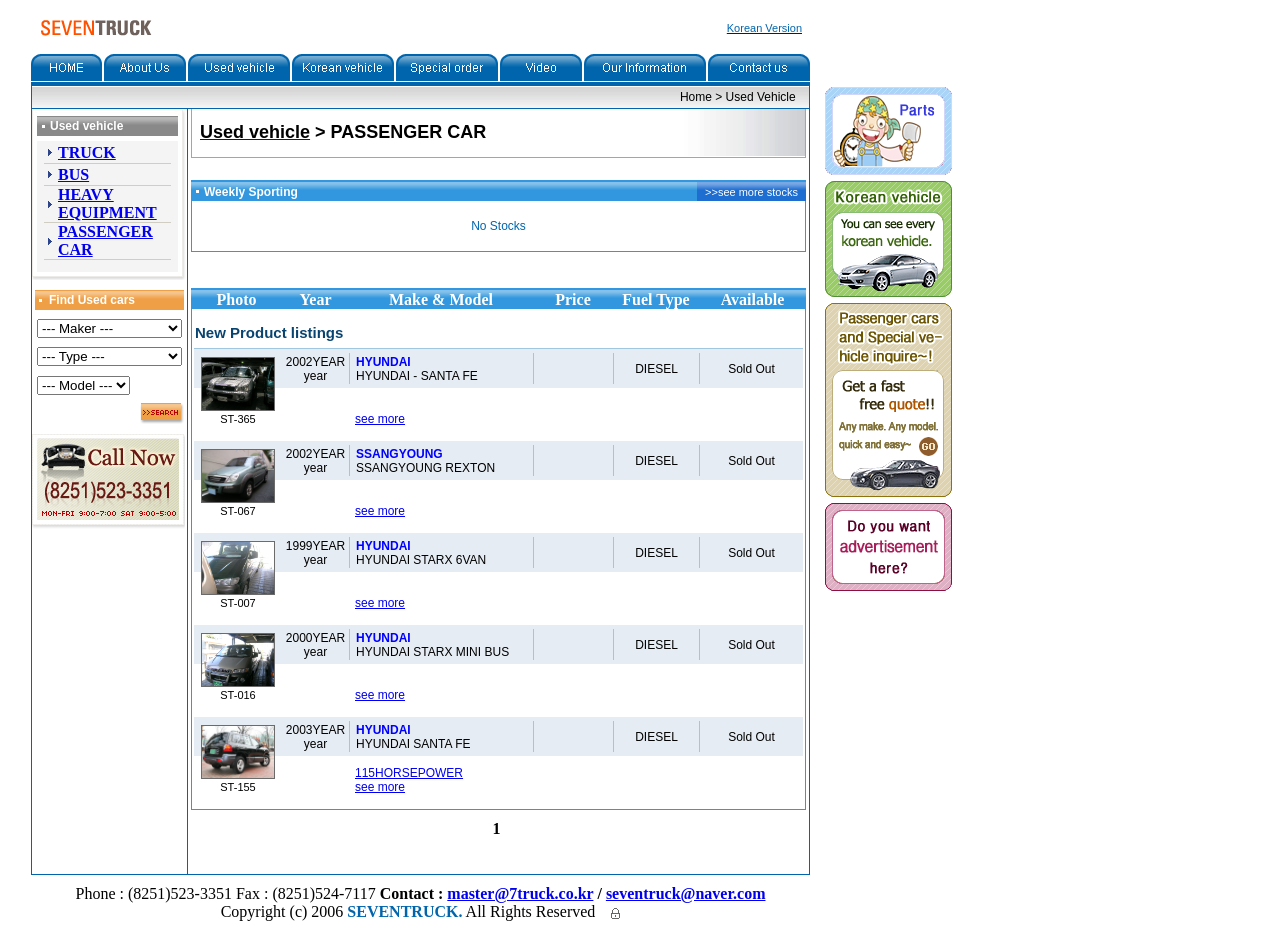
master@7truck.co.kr (520, 893)
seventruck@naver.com (686, 893)
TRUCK (87, 152)
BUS (73, 174)
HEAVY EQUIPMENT (107, 203)
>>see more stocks (751, 192)
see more (380, 419)
